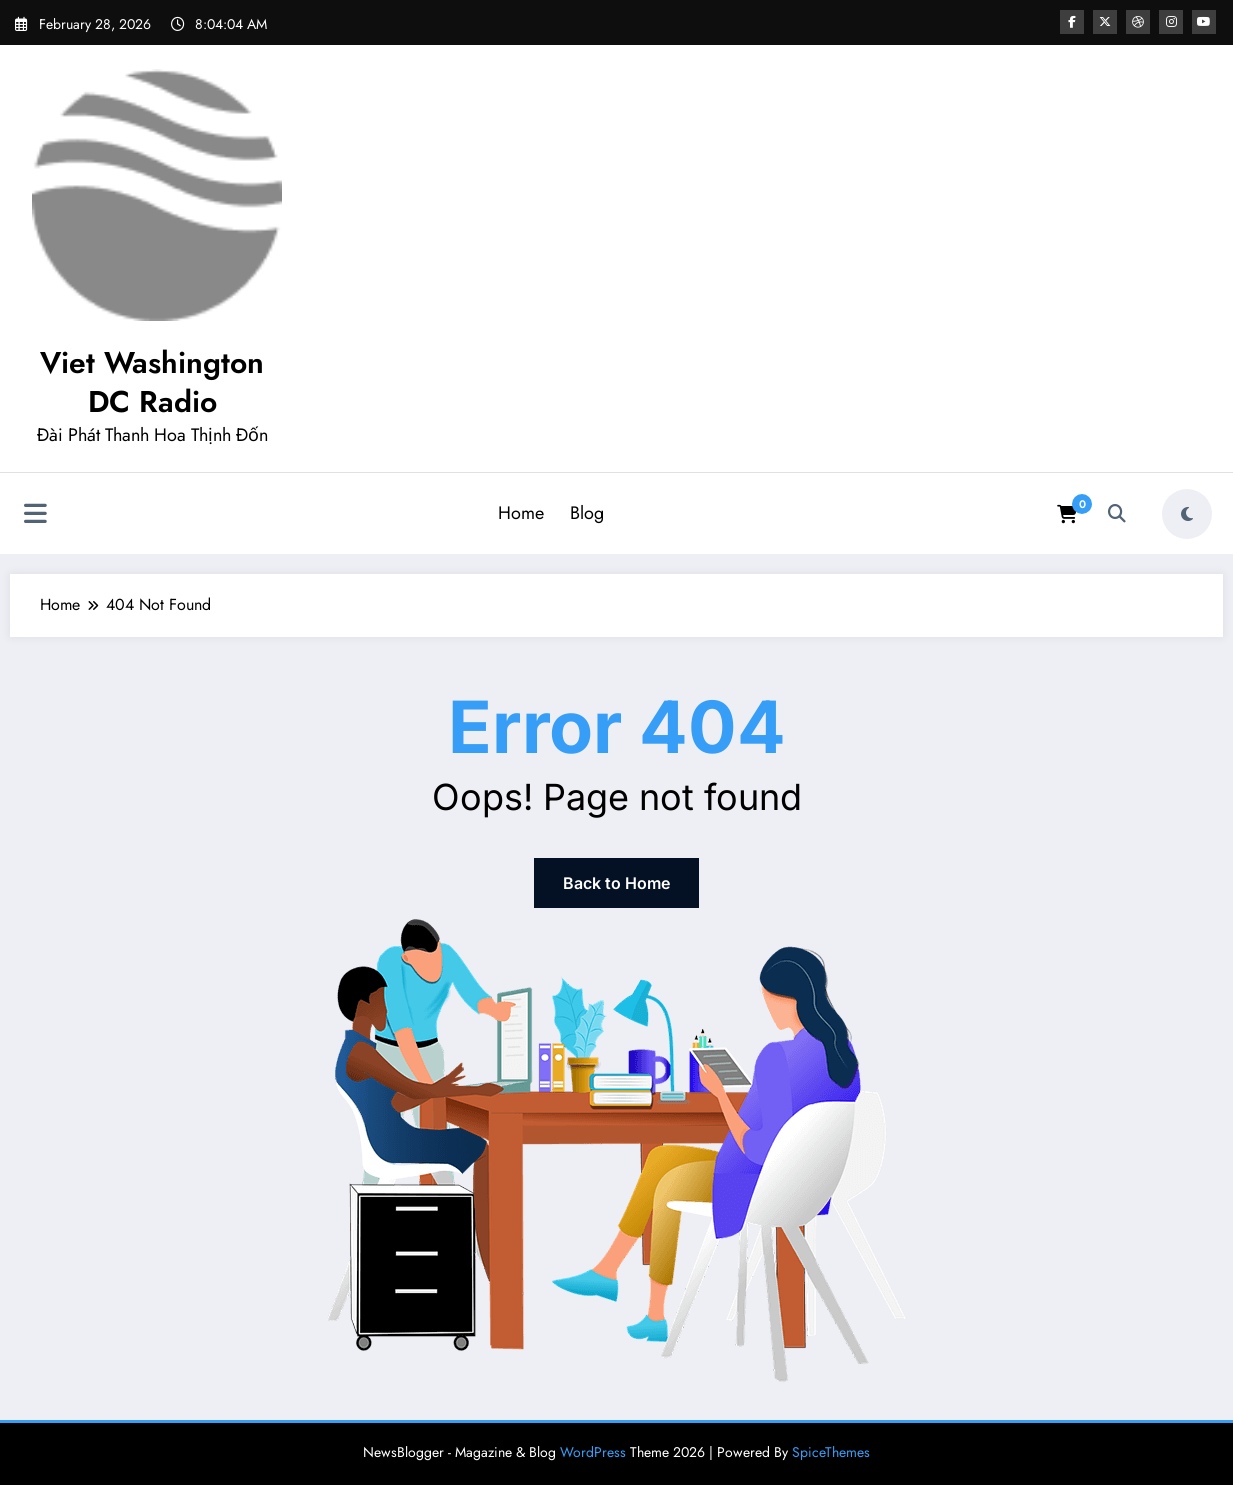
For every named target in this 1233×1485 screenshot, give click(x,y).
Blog (587, 513)
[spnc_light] (1187, 514)
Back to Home (616, 883)
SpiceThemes (831, 1452)
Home (521, 513)
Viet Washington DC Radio (152, 382)
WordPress (593, 1452)
